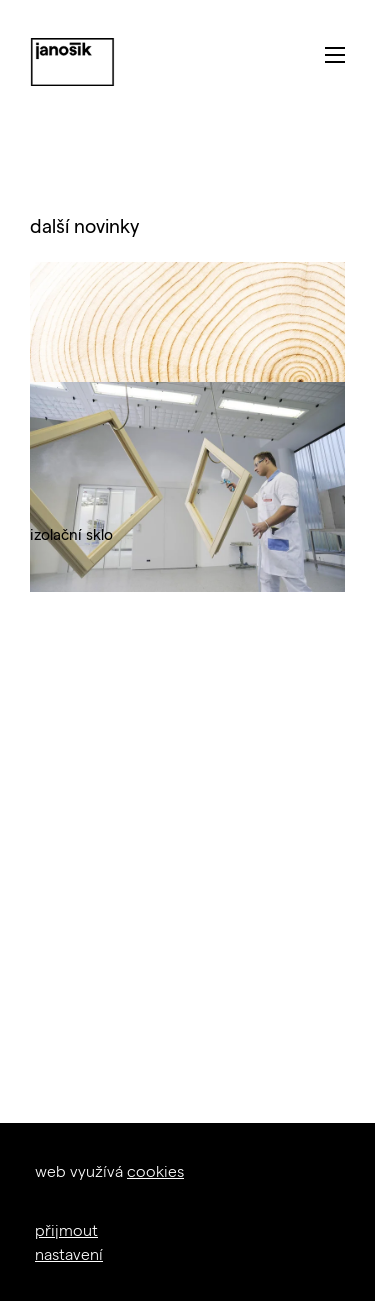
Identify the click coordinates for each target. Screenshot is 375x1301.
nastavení (69, 1253)
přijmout (66, 1229)
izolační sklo (71, 534)
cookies (155, 1170)
